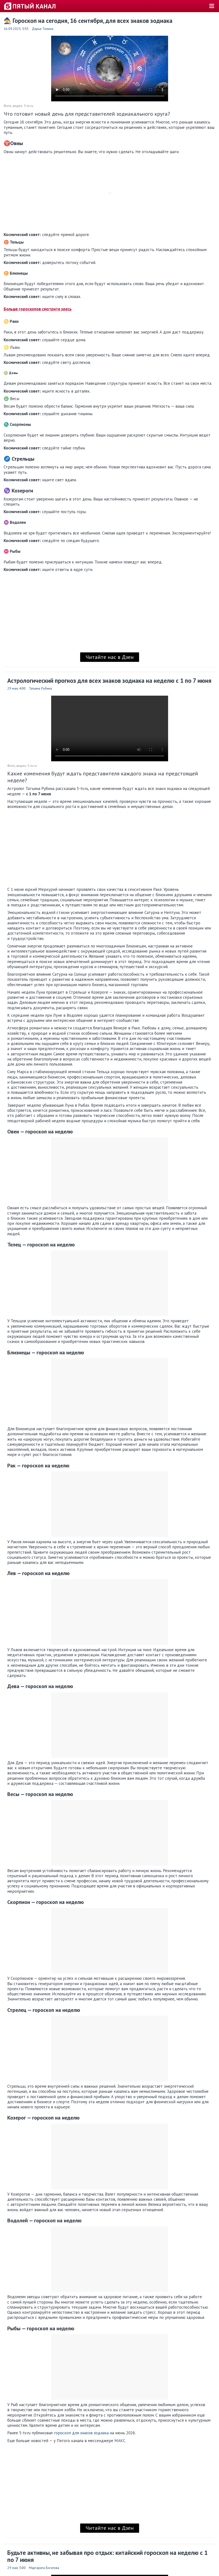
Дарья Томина (42, 28)
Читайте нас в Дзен (110, 657)
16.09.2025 (12, 28)
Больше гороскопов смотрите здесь (38, 309)
